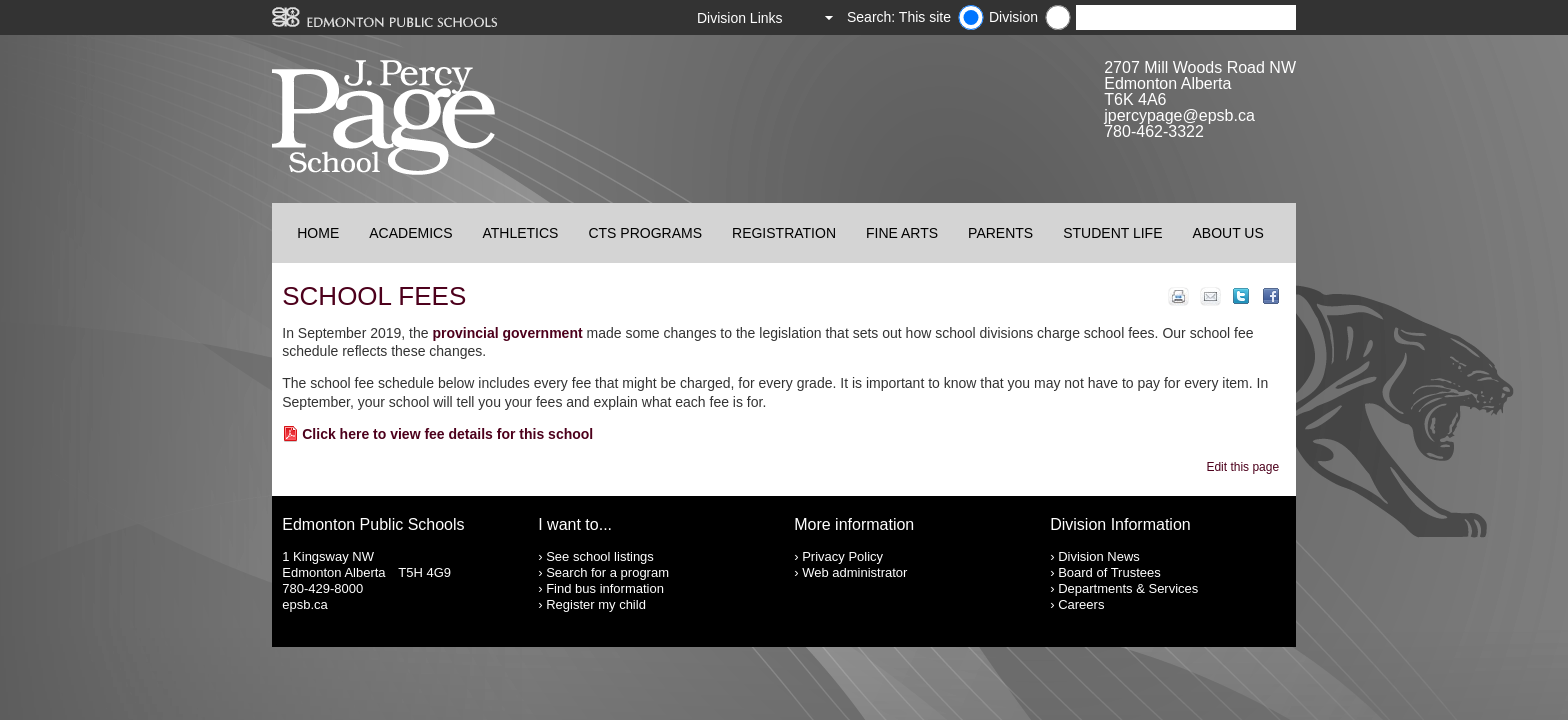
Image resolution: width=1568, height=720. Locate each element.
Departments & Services (1128, 588)
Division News (1099, 556)
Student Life (1112, 233)
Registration (784, 233)
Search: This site (899, 17)
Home (318, 233)
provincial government (507, 333)
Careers (1081, 604)
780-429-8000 (322, 588)
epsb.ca (305, 604)
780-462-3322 (1154, 131)
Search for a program (607, 572)
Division (1013, 17)
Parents (1000, 233)
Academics (410, 233)
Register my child (596, 604)
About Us (1228, 233)
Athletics (520, 233)
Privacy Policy (842, 556)
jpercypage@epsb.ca (1179, 115)
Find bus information (605, 588)
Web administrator (854, 572)
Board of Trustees (1109, 572)
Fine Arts (902, 233)
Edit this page (1245, 467)
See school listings (600, 556)
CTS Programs (645, 233)
